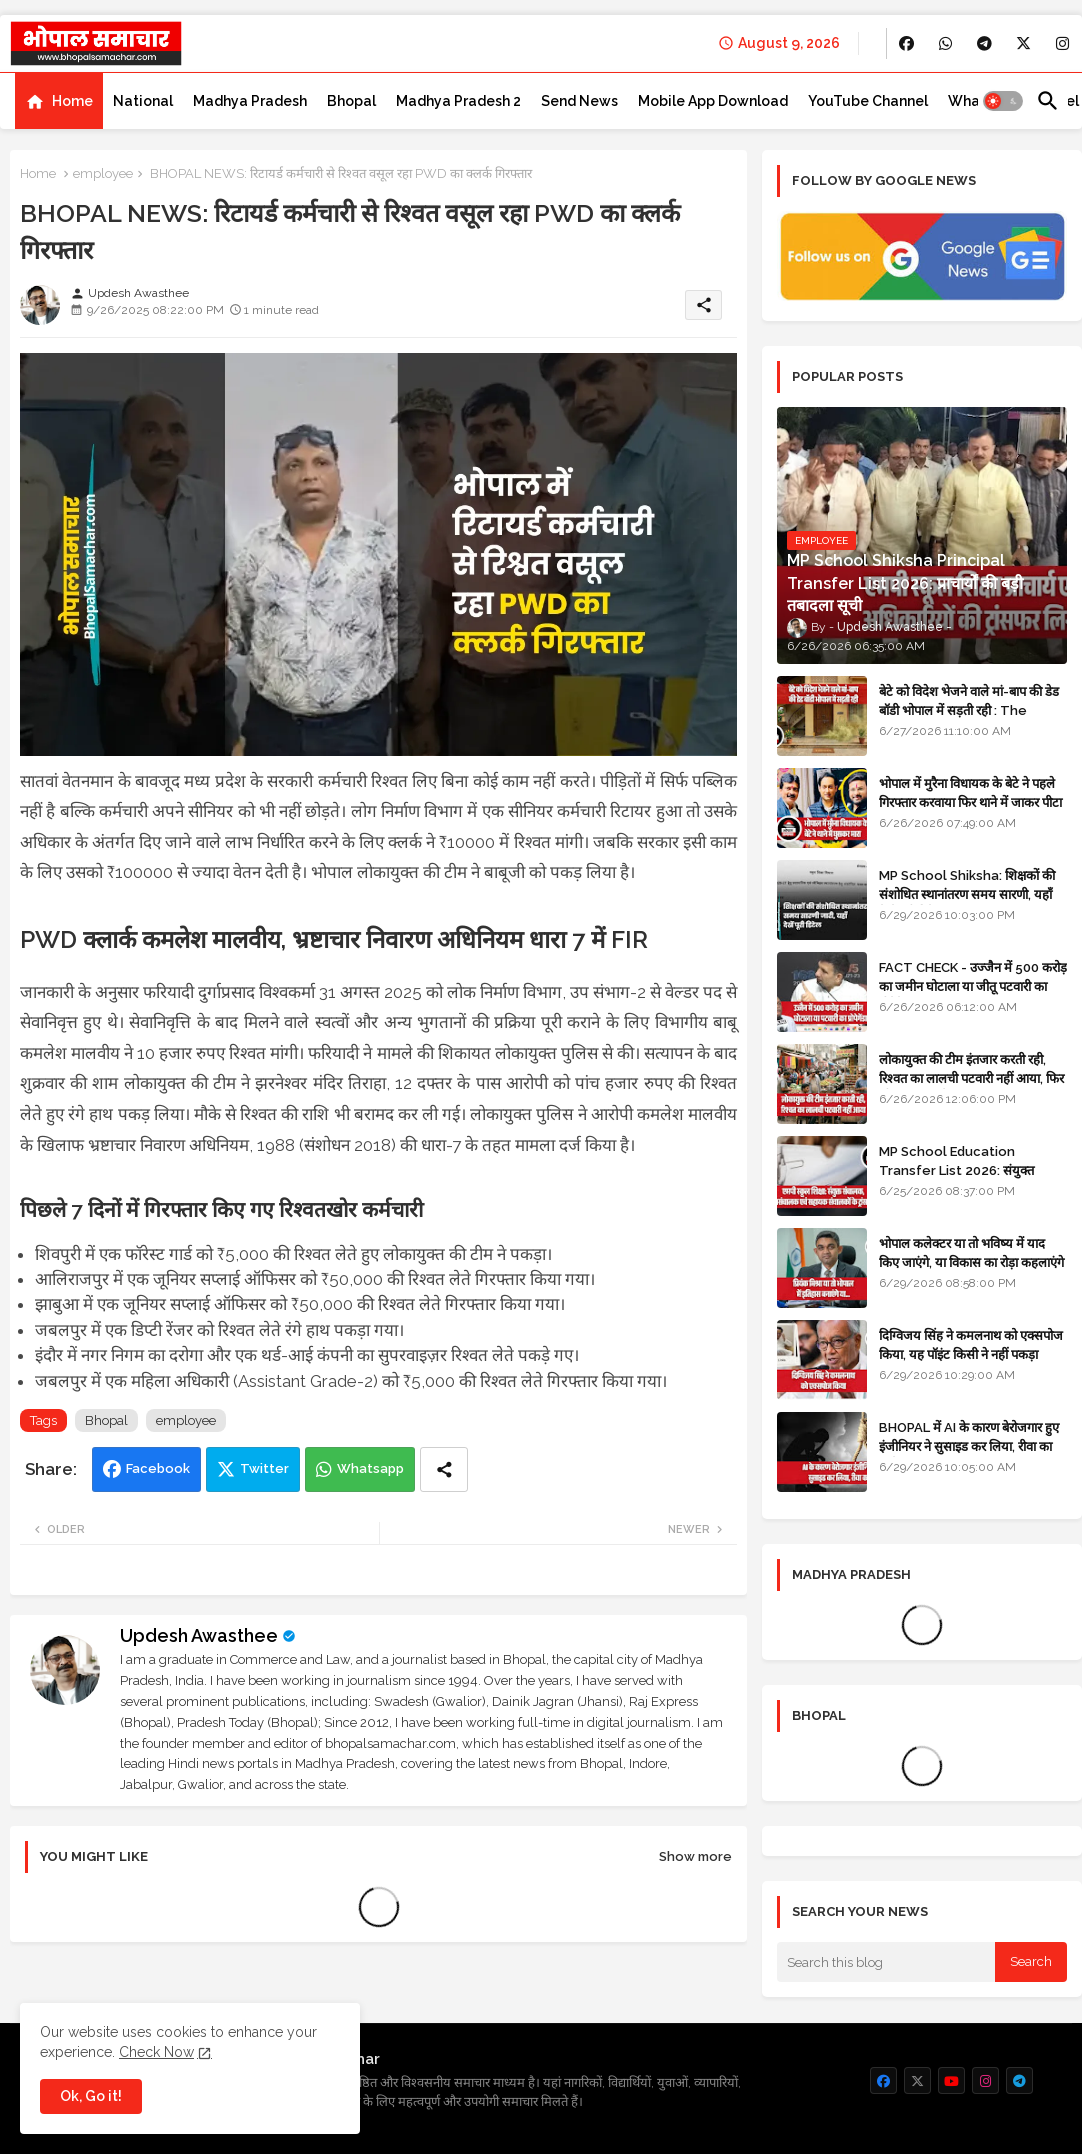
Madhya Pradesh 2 (458, 101)
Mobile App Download (713, 101)
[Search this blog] (886, 1962)
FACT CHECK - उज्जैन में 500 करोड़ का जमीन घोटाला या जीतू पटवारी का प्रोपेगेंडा (973, 985)
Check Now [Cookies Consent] (156, 2052)
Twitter (264, 1468)
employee (103, 173)
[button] (1003, 101)
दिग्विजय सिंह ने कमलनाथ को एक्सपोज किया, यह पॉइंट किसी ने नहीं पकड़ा (971, 1344)
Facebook (158, 1468)
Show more (695, 1856)
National (143, 101)
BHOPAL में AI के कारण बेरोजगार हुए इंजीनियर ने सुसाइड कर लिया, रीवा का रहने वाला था (969, 1445)
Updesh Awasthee (199, 1635)
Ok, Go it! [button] (91, 2096)
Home (72, 101)
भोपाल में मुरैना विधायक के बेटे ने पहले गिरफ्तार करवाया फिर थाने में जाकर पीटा (970, 792)
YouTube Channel (868, 101)
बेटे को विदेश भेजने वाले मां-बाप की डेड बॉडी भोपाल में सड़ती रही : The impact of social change (969, 709)
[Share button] (444, 1469)
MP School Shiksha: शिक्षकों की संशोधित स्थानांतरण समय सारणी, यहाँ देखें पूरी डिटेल (967, 893)
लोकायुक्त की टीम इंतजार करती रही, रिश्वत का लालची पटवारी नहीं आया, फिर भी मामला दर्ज (971, 1077)
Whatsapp (370, 1468)
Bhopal (351, 101)
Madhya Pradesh (250, 101)
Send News (579, 101)
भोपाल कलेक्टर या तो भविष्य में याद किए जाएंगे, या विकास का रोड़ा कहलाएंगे (971, 1252)
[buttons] (906, 43)
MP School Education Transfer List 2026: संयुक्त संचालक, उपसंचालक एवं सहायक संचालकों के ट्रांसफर (956, 1179)
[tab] (59, 101)
